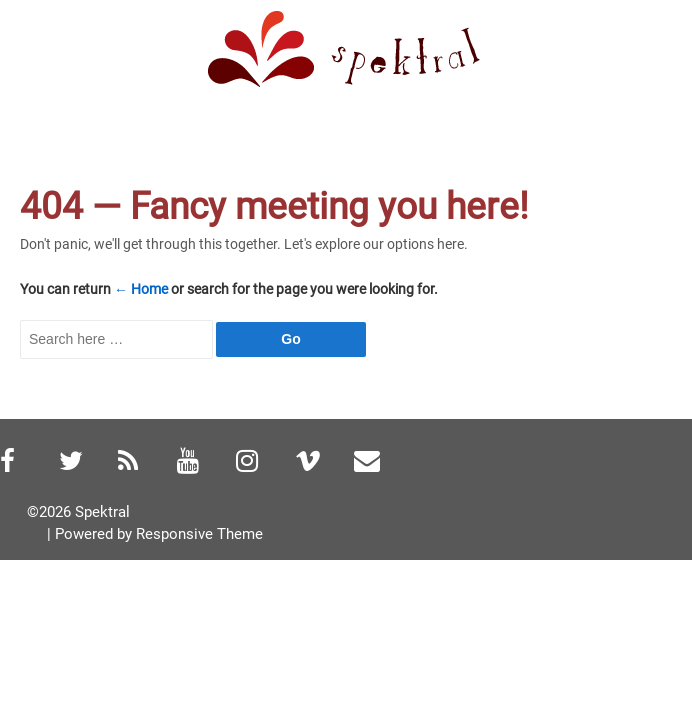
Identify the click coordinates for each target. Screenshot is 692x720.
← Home (141, 289)
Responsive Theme (199, 534)
